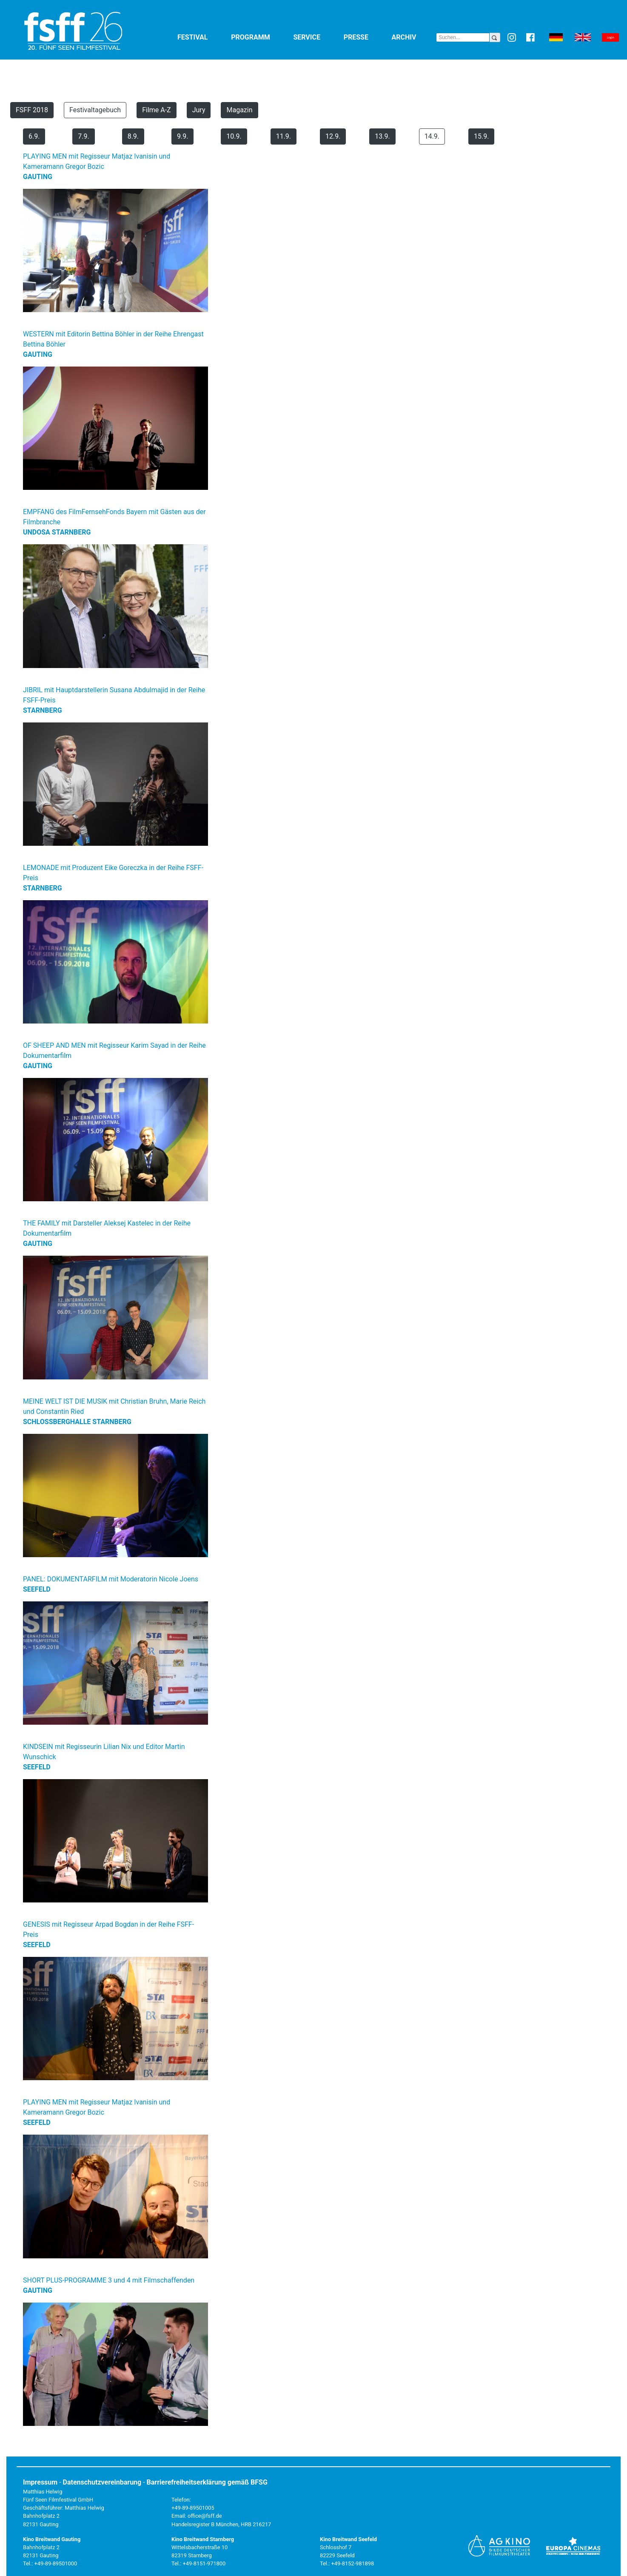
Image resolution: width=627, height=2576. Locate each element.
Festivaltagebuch (95, 110)
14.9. (432, 136)
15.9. (481, 136)
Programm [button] (260, 36)
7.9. (83, 136)
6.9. (34, 136)
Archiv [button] (414, 36)
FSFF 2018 (32, 110)
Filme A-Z (156, 110)
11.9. (283, 136)
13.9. (382, 136)
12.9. (332, 136)
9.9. (182, 136)
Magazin (239, 110)
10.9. (233, 136)
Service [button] (316, 36)
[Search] (462, 37)
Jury (198, 110)
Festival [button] (202, 36)
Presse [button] (366, 36)
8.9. (133, 136)
